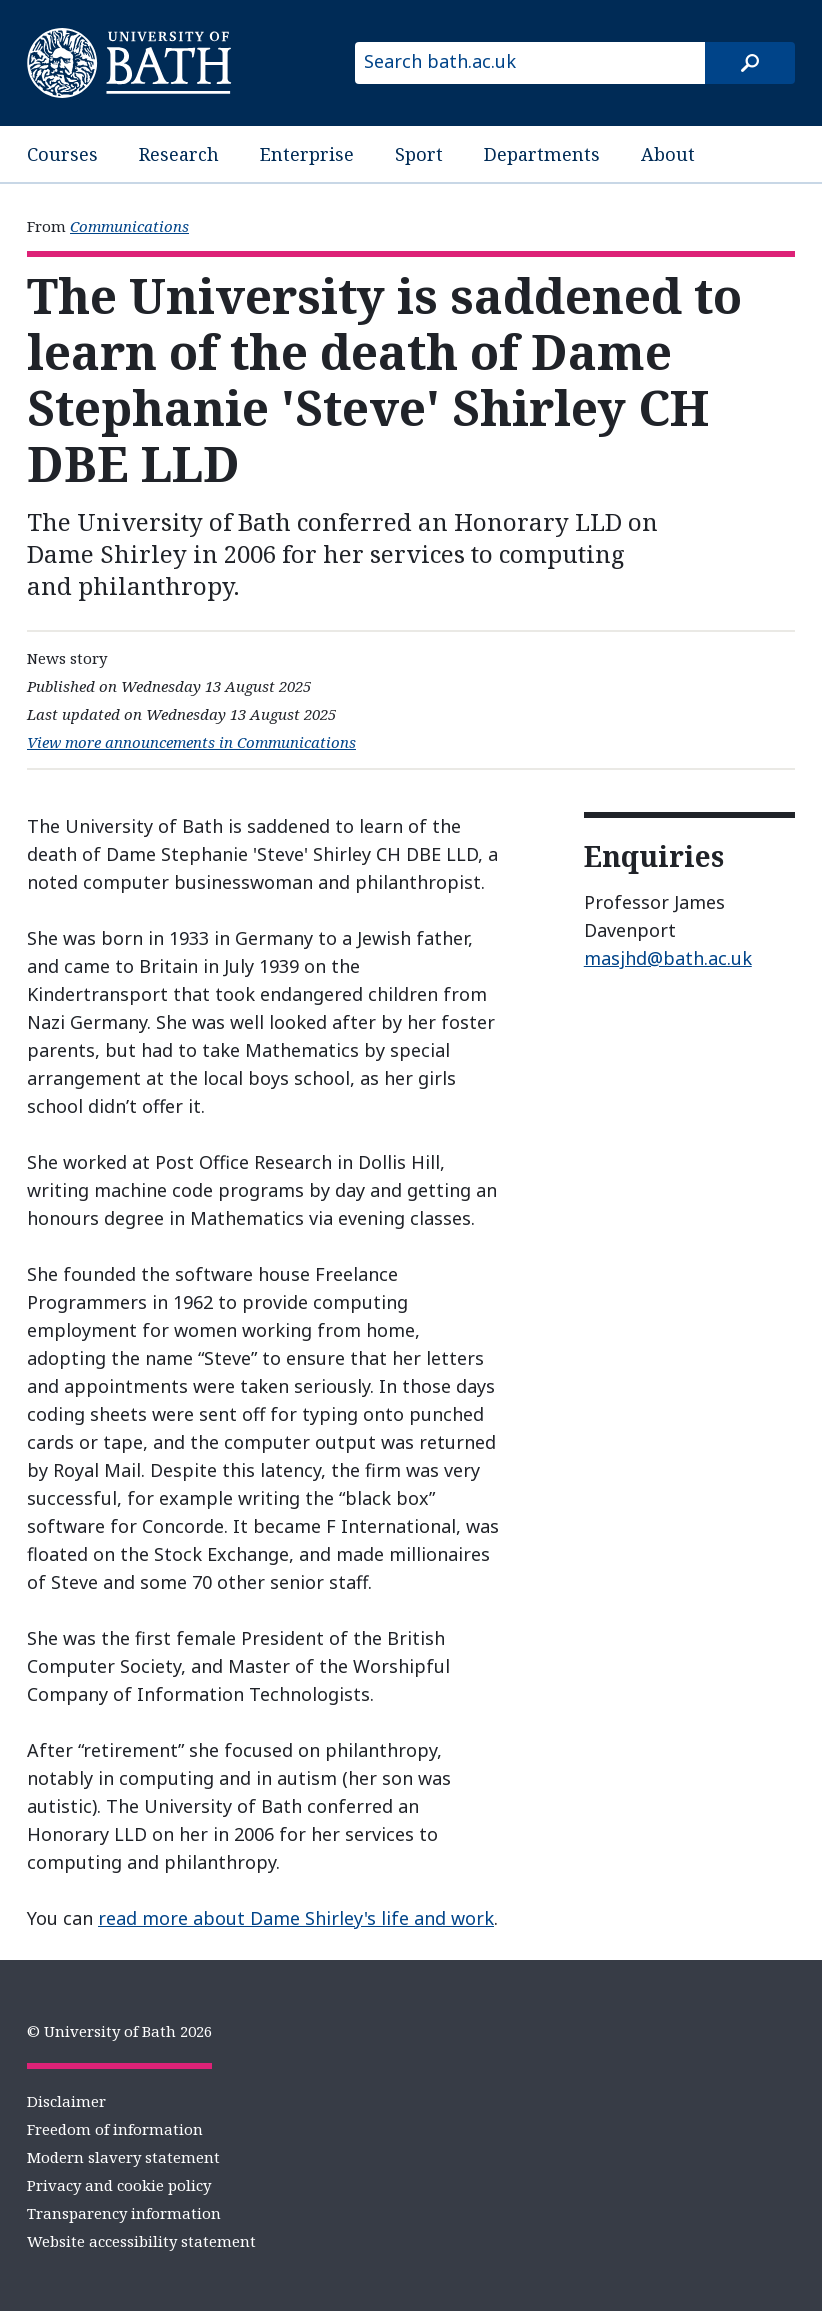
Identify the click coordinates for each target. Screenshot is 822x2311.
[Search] (750, 63)
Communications (129, 226)
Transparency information (124, 2213)
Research (179, 154)
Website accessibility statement (141, 2241)
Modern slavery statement (123, 2157)
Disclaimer (66, 2101)
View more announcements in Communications (191, 742)
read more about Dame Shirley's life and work (296, 1918)
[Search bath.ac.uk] (530, 63)
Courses (62, 154)
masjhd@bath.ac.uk (668, 958)
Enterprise (307, 154)
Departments (542, 154)
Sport (419, 154)
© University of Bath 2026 (119, 2031)
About (668, 154)
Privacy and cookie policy (119, 2185)
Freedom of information (115, 2129)
